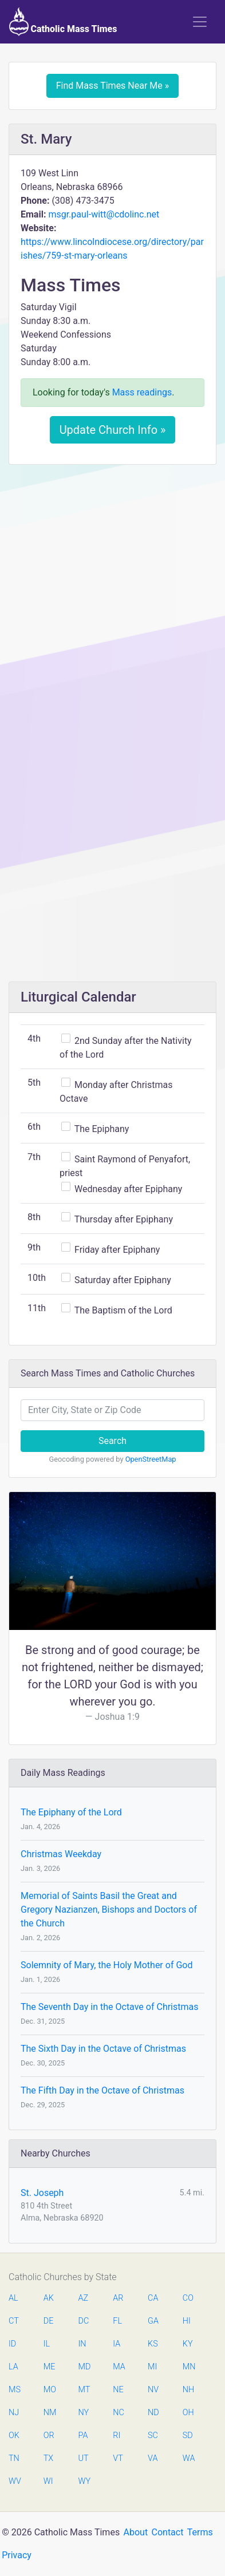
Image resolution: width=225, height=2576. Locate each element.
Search (112, 1440)
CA (153, 2298)
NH (188, 2390)
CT (14, 2321)
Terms (200, 2532)
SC (153, 2435)
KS (153, 2344)
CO (188, 2298)
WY (84, 2481)
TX (48, 2458)
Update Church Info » (113, 430)
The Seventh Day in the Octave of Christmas (109, 2006)
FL (117, 2321)
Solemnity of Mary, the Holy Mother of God (106, 1965)
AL (13, 2298)
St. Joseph (42, 2192)
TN (14, 2458)
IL (47, 2344)
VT (118, 2458)
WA (188, 2458)
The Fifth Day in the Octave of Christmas (102, 2090)
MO (49, 2390)
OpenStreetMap (150, 1459)
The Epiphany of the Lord (71, 1812)
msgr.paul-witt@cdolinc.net (103, 214)
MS (14, 2390)
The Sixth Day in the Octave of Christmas (103, 2048)
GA (153, 2321)
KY (188, 2344)
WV (14, 2481)
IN (82, 2344)
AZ (83, 2298)
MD (84, 2367)
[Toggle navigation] (200, 21)
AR (118, 2298)
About (136, 2532)
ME (49, 2367)
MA (118, 2367)
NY (83, 2412)
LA (13, 2367)
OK (14, 2435)
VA (152, 2458)
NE (118, 2390)
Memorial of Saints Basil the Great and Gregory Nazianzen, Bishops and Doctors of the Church (109, 1909)
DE (49, 2321)
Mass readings (142, 392)
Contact (168, 2532)
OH (188, 2412)
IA (116, 2344)
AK (49, 2298)
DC (83, 2321)
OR (49, 2435)
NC (118, 2412)
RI (116, 2435)
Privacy (16, 2555)
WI (48, 2481)
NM (49, 2412)
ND (153, 2412)
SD (188, 2435)
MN (188, 2367)
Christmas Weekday (61, 1854)
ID (12, 2344)
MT (84, 2390)
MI (152, 2367)
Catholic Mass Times (63, 21)
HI (187, 2321)
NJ (14, 2412)
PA (83, 2435)
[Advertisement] (112, 590)
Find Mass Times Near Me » (112, 85)
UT (83, 2458)
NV (153, 2390)
